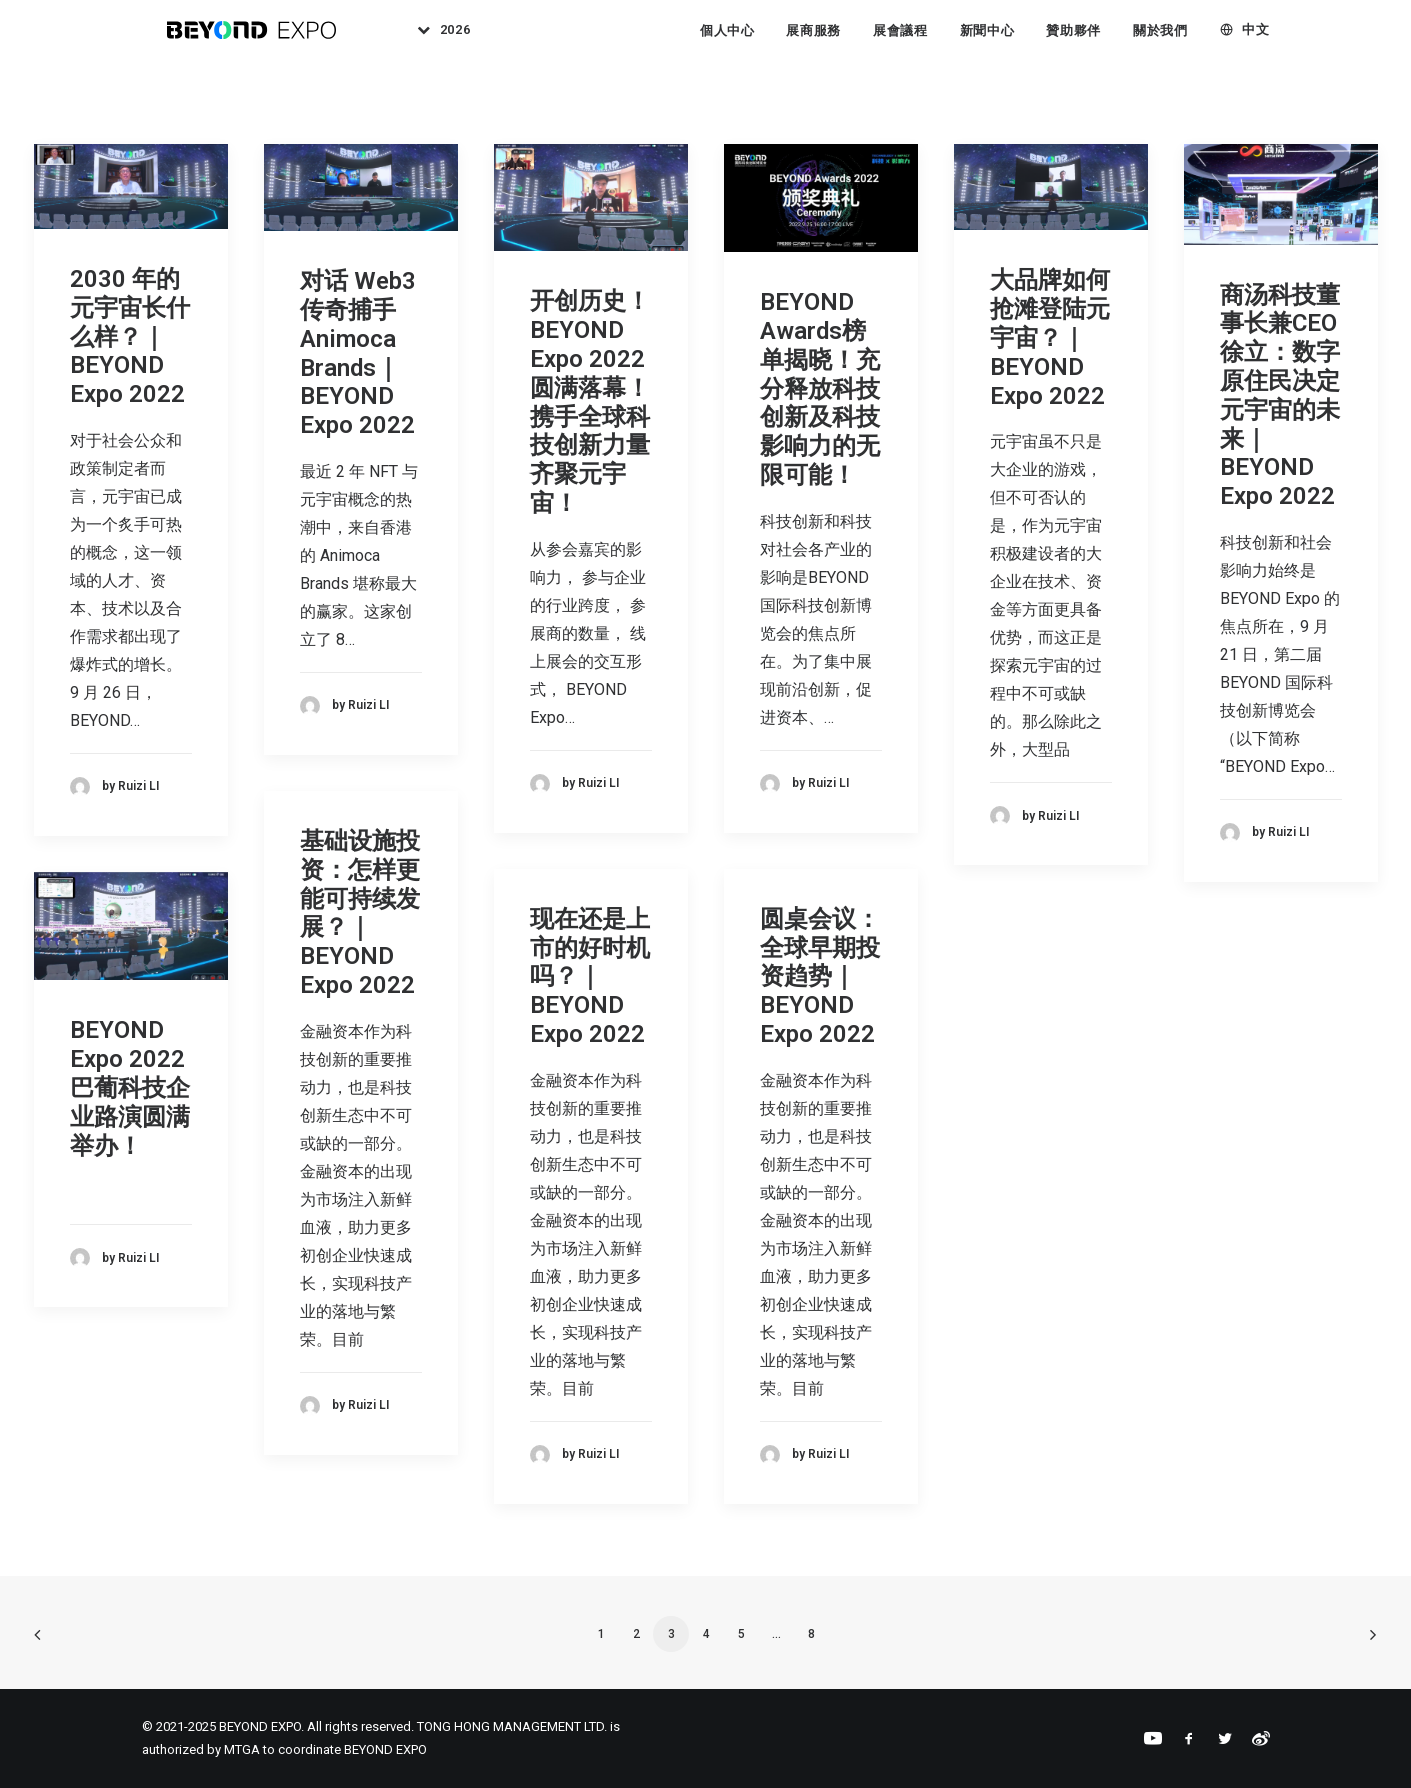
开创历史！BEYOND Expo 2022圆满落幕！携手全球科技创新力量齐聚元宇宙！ (590, 402)
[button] (131, 186)
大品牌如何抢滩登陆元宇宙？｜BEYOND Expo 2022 (1050, 337)
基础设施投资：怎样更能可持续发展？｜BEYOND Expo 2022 (360, 913)
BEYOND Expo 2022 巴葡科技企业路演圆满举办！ (130, 1087)
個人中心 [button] (727, 39)
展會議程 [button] (900, 39)
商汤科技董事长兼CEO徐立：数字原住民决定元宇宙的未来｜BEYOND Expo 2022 (1280, 396)
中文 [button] (1255, 39)
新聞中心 (987, 39)
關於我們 (1160, 39)
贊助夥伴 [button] (1073, 39)
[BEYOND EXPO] (253, 39)
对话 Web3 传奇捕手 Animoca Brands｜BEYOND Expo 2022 (358, 353)
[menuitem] (451, 39)
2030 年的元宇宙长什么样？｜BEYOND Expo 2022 (130, 336)
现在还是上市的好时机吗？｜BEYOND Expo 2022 (590, 976)
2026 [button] (469, 39)
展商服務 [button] (813, 39)
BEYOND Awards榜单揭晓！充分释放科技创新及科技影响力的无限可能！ (820, 388)
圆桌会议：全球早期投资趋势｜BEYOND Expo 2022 (820, 976)
